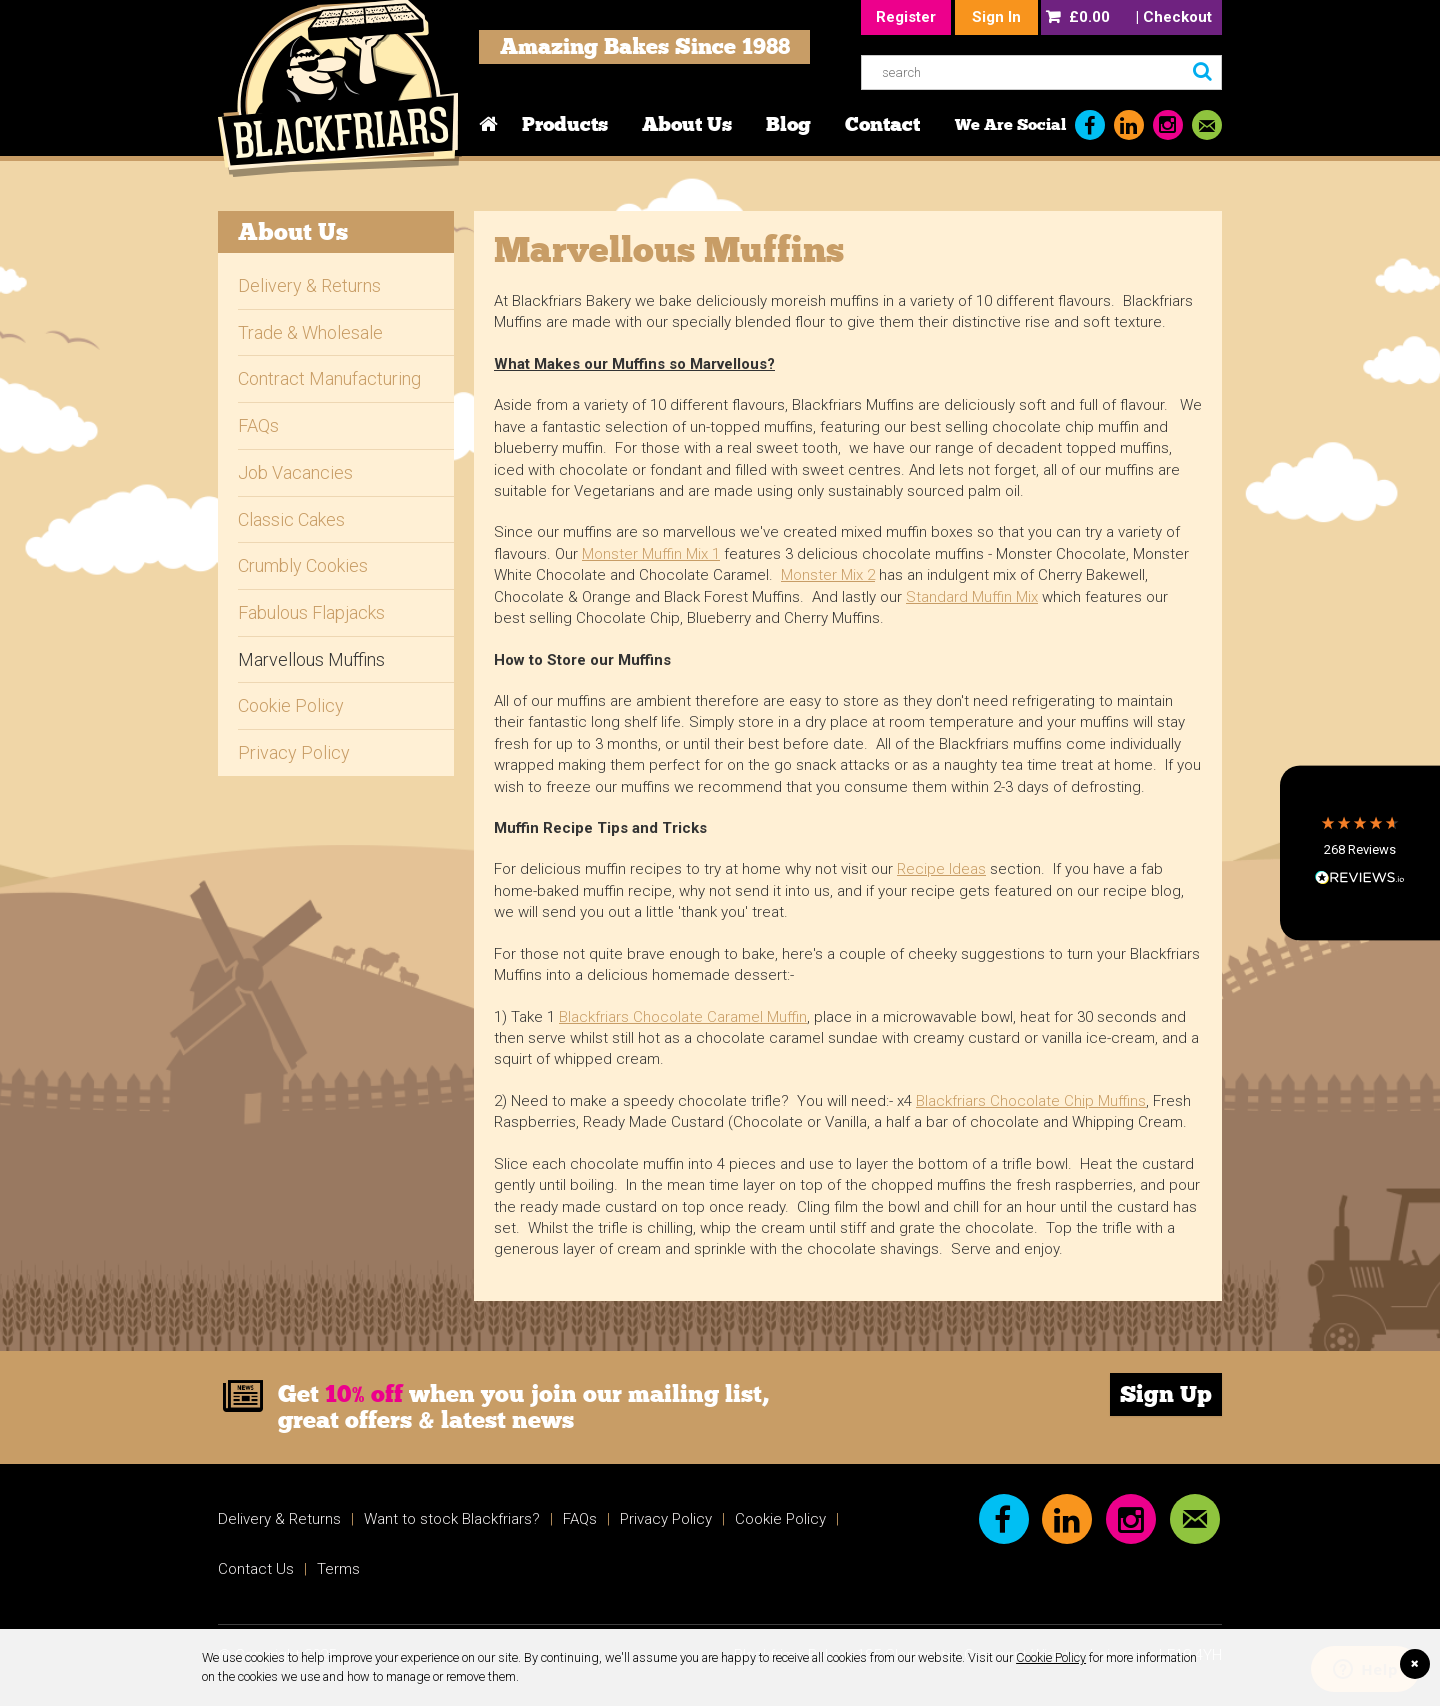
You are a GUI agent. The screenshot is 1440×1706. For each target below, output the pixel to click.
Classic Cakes (291, 519)
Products (565, 124)
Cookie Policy (1051, 1657)
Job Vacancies (295, 472)
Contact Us (256, 1569)
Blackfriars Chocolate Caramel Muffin (683, 1017)
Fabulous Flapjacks (311, 612)
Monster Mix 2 (828, 575)
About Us (687, 124)
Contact (882, 124)
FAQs (258, 425)
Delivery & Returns (309, 285)
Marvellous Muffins (311, 659)
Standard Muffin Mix (972, 597)
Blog (788, 124)
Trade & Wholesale (310, 332)
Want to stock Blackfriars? (452, 1519)
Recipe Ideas (941, 869)
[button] (1360, 853)
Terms (338, 1569)
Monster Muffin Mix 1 (651, 554)
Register (906, 17)
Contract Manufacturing (329, 378)
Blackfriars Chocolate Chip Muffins (1031, 1101)
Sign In (996, 17)
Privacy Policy (294, 752)
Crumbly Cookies (303, 565)
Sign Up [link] (1166, 1394)
